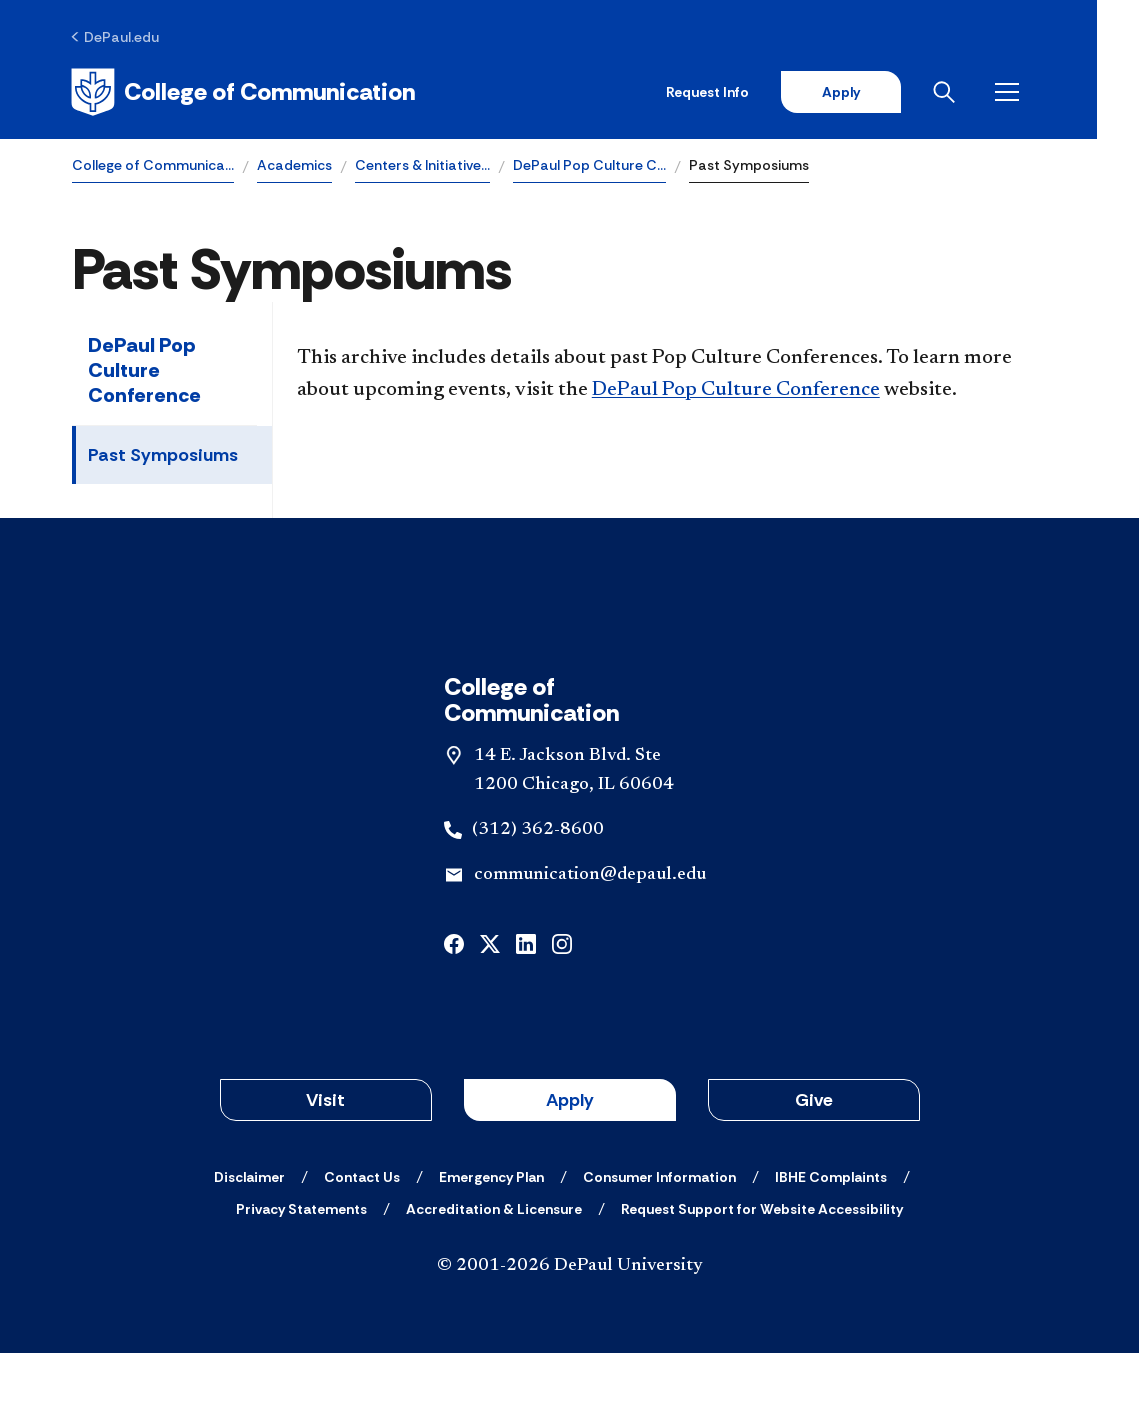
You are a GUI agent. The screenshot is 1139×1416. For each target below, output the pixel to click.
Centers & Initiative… (422, 166)
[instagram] (562, 1005)
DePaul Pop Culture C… (589, 166)
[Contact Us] (362, 1240)
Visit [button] (325, 1163)
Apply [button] (570, 1163)
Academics (294, 166)
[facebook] (454, 1005)
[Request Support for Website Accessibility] (762, 1272)
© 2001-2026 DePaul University (570, 1329)
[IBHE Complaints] (831, 1240)
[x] (490, 1005)
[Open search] (988, 92)
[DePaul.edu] (116, 37)
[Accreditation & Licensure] (494, 1272)
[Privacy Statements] (301, 1272)
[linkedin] (526, 1005)
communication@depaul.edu (590, 937)
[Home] (244, 92)
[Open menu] (1051, 92)
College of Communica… (153, 166)
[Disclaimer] (249, 1240)
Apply (881, 92)
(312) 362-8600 (538, 892)
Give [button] (814, 1163)
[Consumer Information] (659, 1240)
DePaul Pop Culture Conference (144, 371)
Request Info (747, 92)
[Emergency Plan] (491, 1240)
